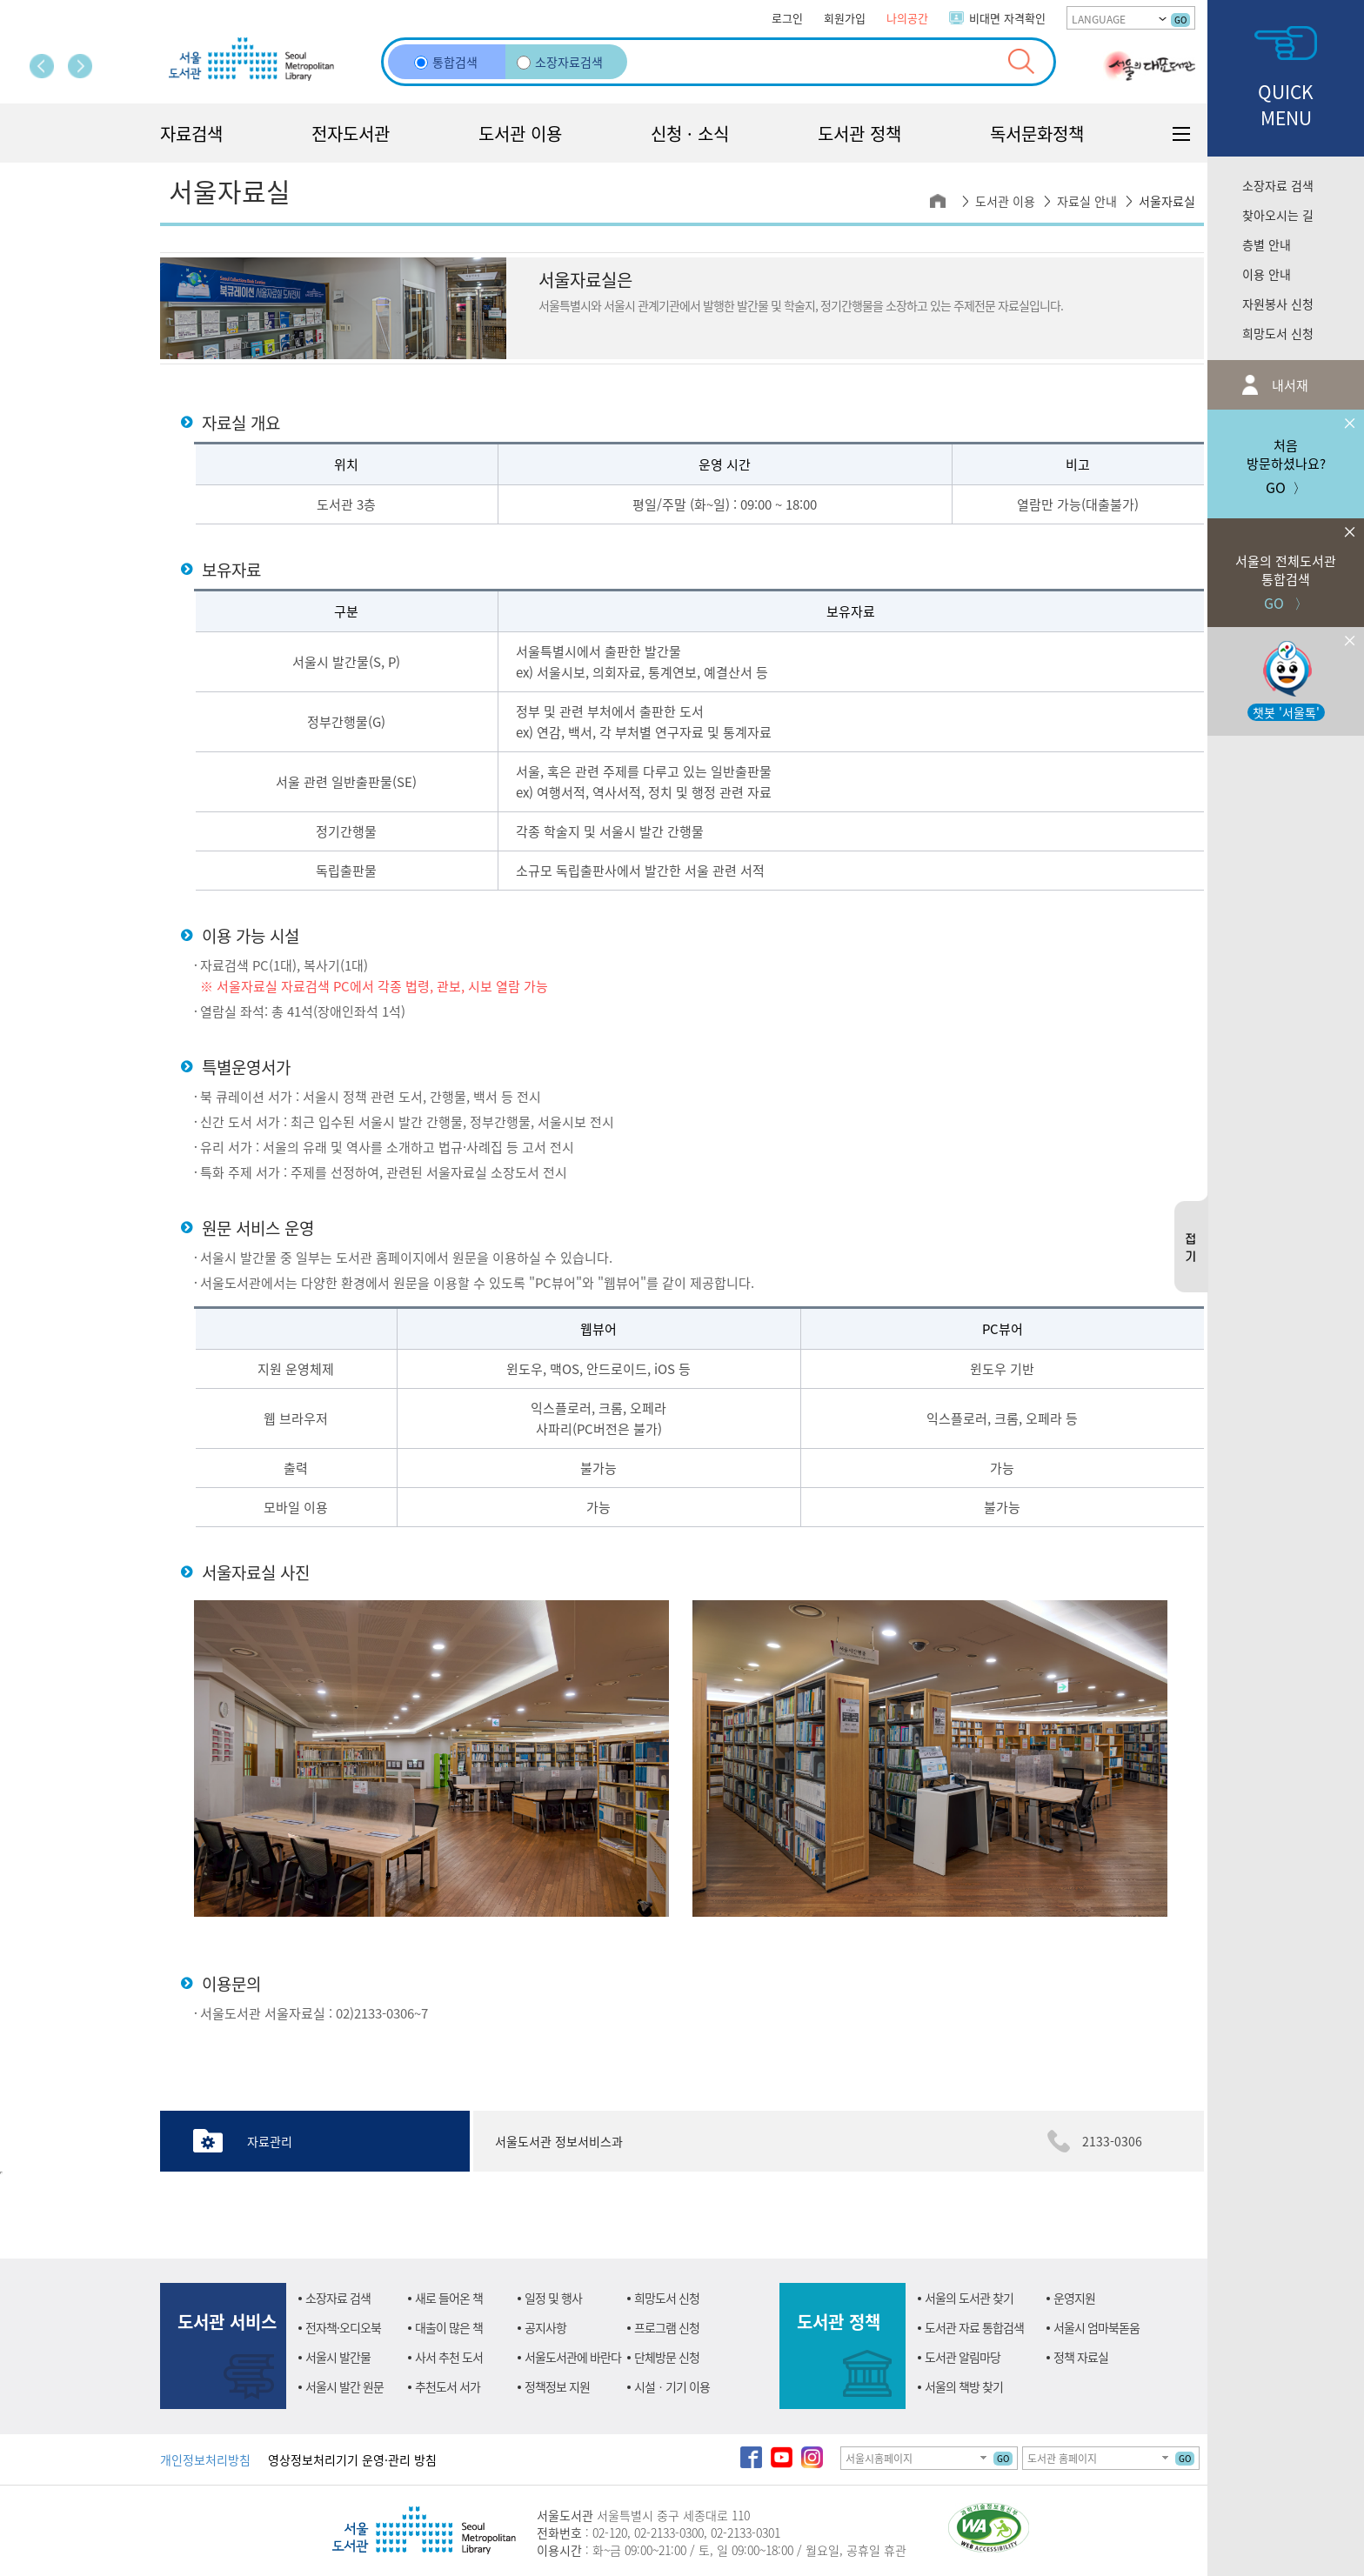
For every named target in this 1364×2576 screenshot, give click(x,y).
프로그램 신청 (666, 2327)
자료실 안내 (1087, 201)
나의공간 (907, 18)
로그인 (787, 18)
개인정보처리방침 (205, 2459)
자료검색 (191, 133)
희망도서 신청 (1278, 333)
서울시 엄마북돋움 (1096, 2327)
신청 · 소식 (690, 133)
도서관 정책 (859, 133)
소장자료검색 (560, 61)
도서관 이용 (520, 133)
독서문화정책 (1037, 133)
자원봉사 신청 (1278, 303)
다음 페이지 (80, 66)
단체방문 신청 (666, 2357)
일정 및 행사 (553, 2297)
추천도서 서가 (447, 2386)
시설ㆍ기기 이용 (672, 2386)
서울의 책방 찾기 (964, 2386)
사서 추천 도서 (449, 2357)
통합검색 (446, 61)
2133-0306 (1112, 2141)
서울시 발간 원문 (344, 2386)
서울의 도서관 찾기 (969, 2297)
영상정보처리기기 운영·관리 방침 (352, 2459)
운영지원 (1074, 2297)
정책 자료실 (1080, 2357)
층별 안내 (1266, 244)
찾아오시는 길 (1278, 215)
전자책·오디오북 (343, 2327)
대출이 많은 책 (449, 2327)
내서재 (1288, 385)
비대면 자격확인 (1007, 18)
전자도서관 (350, 133)
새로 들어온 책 (449, 2297)
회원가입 (845, 18)
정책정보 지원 (557, 2386)
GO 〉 (1285, 565)
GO (1180, 19)
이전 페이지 (42, 66)
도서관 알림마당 (962, 2357)
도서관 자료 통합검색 (974, 2327)
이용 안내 (1266, 274)
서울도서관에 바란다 (573, 2357)
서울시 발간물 (338, 2357)
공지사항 (545, 2327)
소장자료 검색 (1278, 185)
